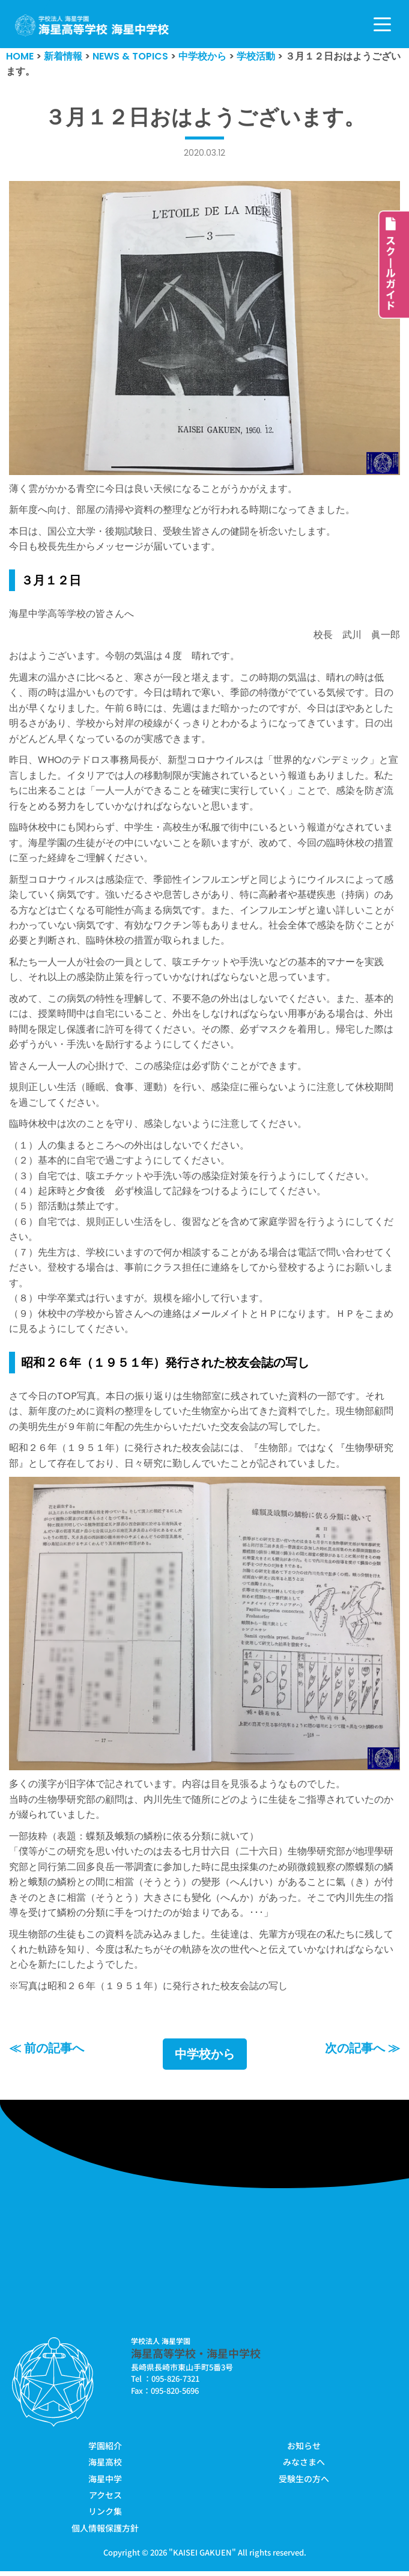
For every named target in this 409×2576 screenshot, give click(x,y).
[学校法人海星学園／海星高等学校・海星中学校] (92, 25)
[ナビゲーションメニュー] (382, 24)
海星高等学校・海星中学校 (196, 2358)
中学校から (205, 2059)
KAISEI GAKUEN (202, 2557)
